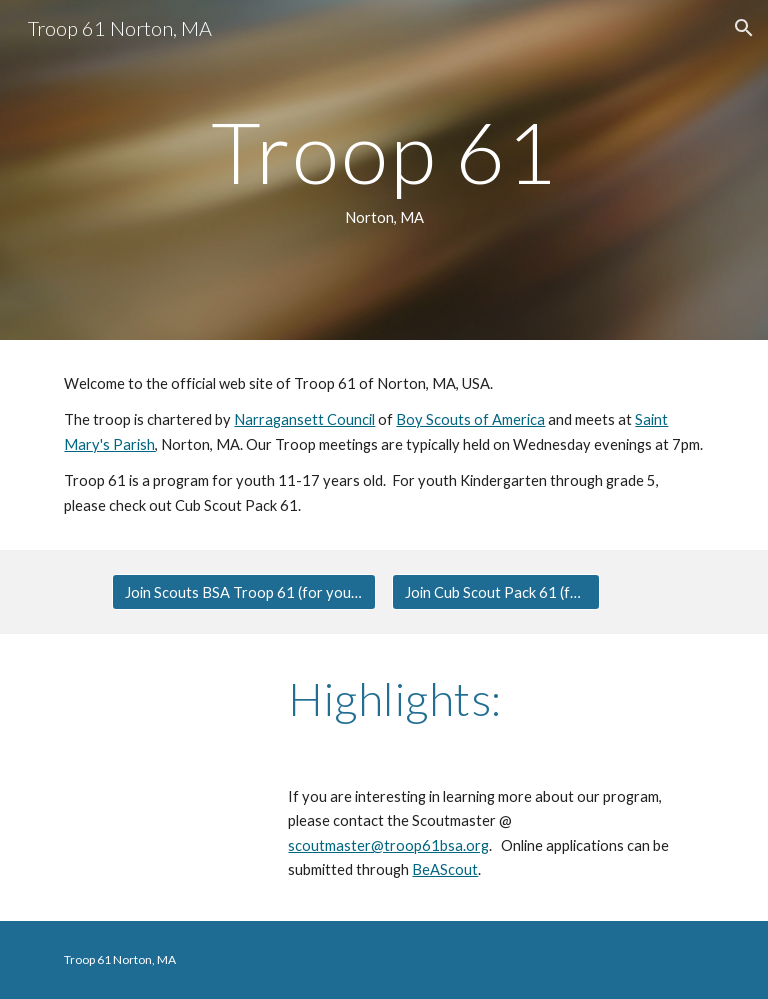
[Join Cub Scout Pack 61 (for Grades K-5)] (495, 592)
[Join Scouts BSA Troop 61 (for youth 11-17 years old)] (243, 592)
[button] (744, 28)
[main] (383, 170)
